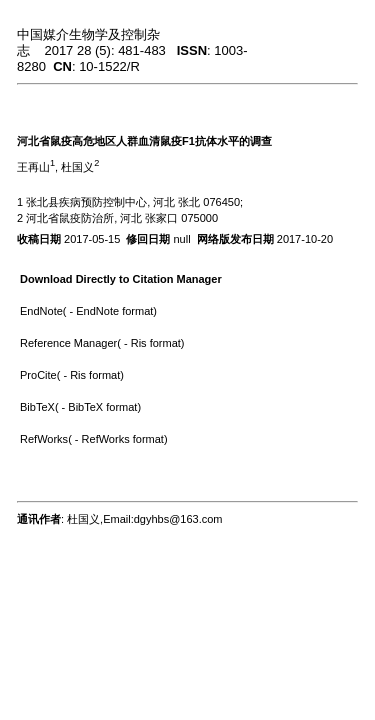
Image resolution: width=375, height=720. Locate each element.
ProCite (38, 375)
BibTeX (37, 407)
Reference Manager (68, 343)
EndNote (41, 311)
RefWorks (44, 439)
